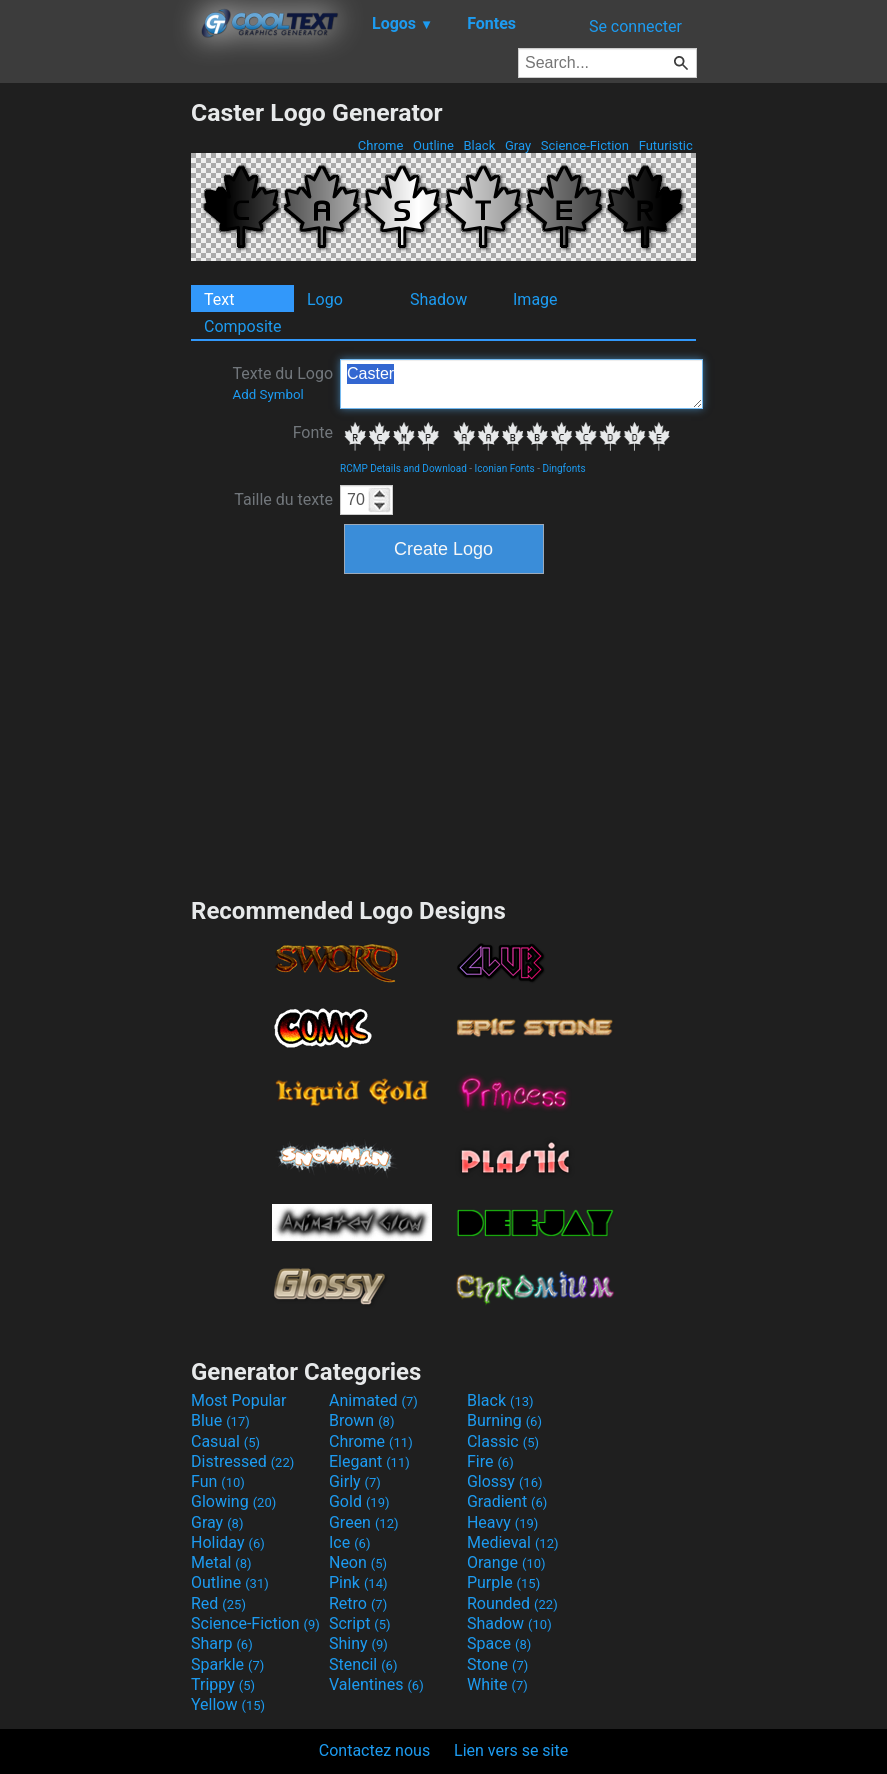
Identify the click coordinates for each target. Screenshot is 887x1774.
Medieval (513, 1542)
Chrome (381, 145)
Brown (361, 1420)
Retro (358, 1603)
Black (479, 145)
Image (535, 299)
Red (218, 1603)
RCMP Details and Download (403, 468)
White (497, 1684)
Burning (504, 1420)
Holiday (228, 1542)
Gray (518, 145)
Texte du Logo (282, 383)
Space (499, 1643)
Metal (221, 1562)
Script (360, 1623)
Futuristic (665, 145)
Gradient (507, 1501)
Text (219, 299)
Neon (358, 1562)
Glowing (233, 1501)
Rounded (512, 1603)
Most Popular (239, 1400)
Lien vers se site (511, 1750)
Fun (218, 1481)
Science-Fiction (585, 145)
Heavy (502, 1522)
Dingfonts (563, 468)
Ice (349, 1542)
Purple (503, 1582)
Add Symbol (267, 394)
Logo (325, 299)
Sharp (222, 1643)
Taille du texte (283, 499)
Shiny (358, 1643)
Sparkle (227, 1664)
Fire (490, 1461)
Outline (433, 145)
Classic (503, 1441)
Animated (373, 1400)
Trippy (223, 1684)
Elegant (369, 1461)
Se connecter (635, 26)
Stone (497, 1664)
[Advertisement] (95, 398)
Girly (355, 1481)
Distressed (242, 1461)
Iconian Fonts (505, 468)
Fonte (313, 432)
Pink (358, 1582)
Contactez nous (374, 1750)
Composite (243, 326)
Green (364, 1522)
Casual (225, 1441)
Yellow (228, 1704)
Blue (220, 1420)
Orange (506, 1562)
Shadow (438, 299)
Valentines (376, 1684)
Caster (521, 384)
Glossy (505, 1481)
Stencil (363, 1664)
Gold (359, 1501)
